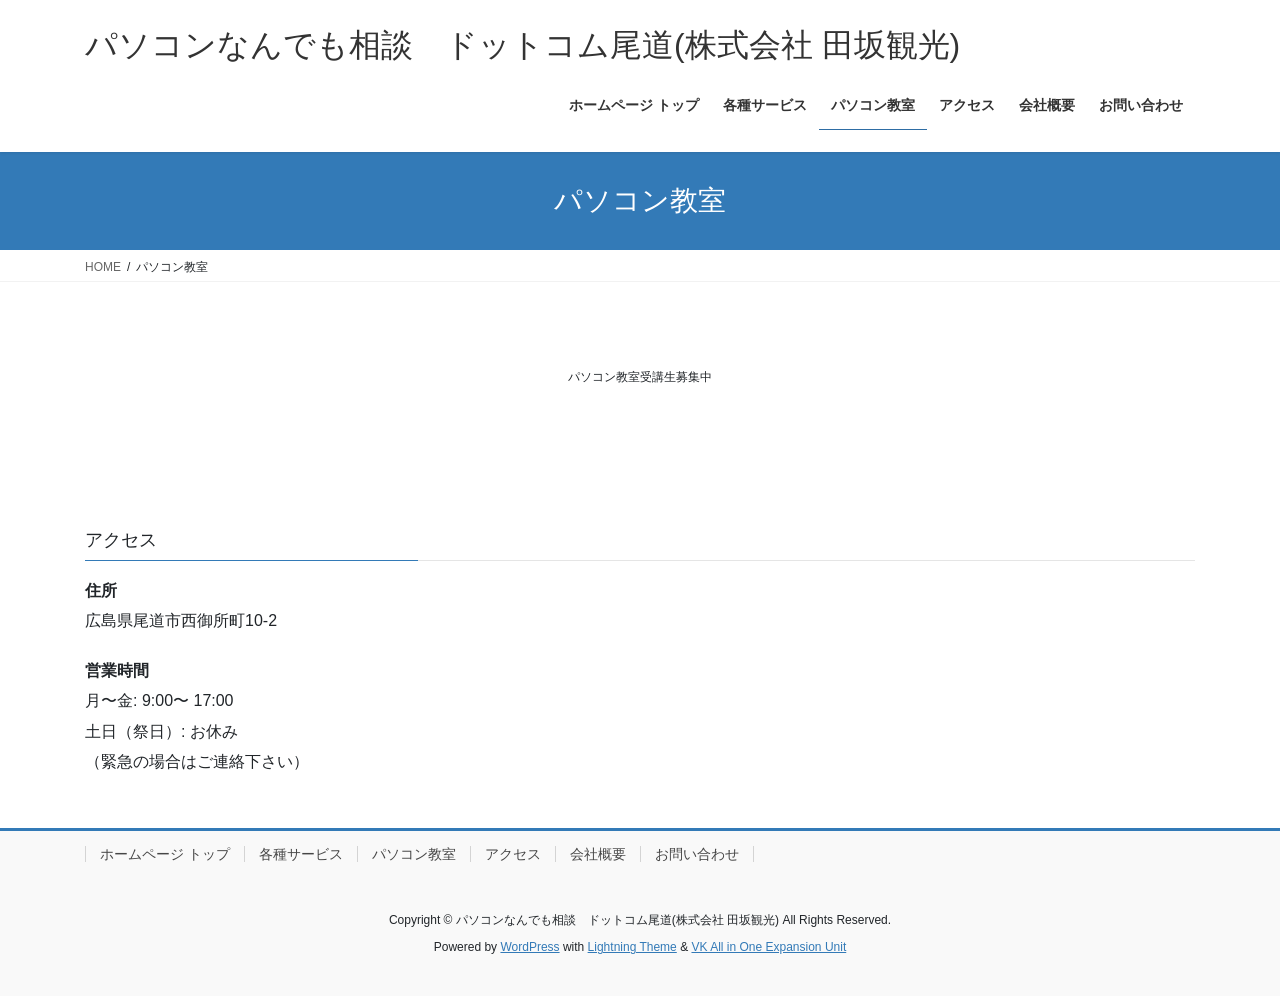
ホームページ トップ (165, 854)
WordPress (529, 947)
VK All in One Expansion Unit (768, 947)
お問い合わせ (697, 854)
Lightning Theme (632, 947)
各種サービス (301, 854)
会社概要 (598, 854)
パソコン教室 (414, 854)
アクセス (513, 854)
